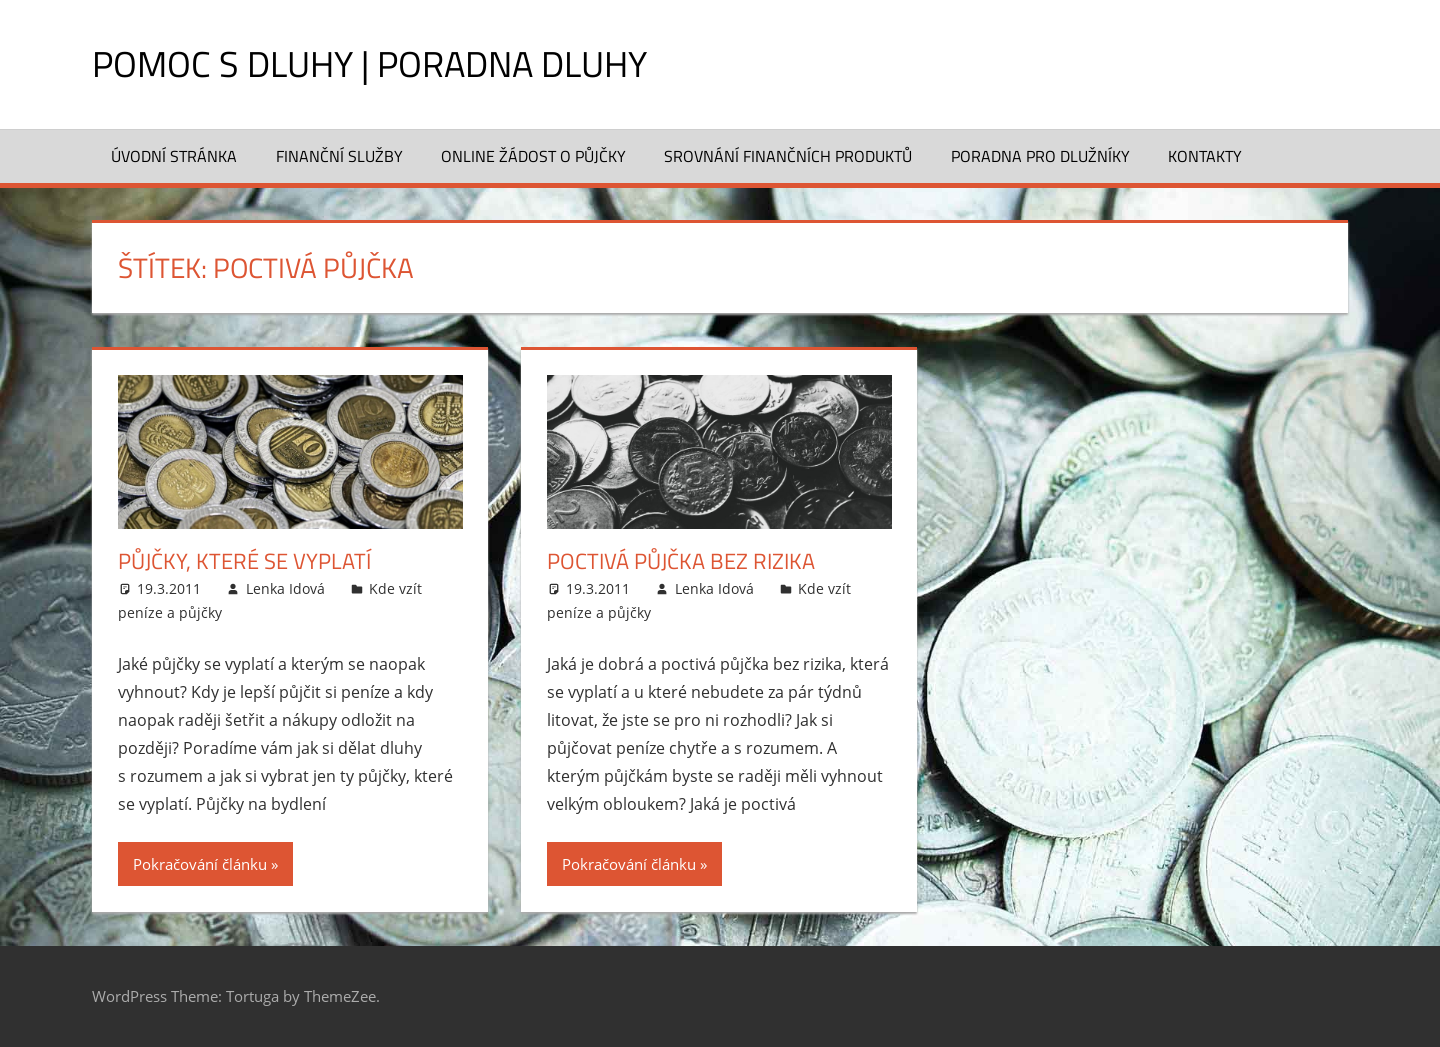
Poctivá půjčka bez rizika (681, 561)
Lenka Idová (285, 588)
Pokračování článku (200, 864)
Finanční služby (339, 156)
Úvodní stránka (174, 156)
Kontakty (1205, 156)
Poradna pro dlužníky (1040, 156)
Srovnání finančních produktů (788, 156)
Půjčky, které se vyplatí (244, 561)
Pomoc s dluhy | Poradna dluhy (369, 63)
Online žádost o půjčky (533, 156)
